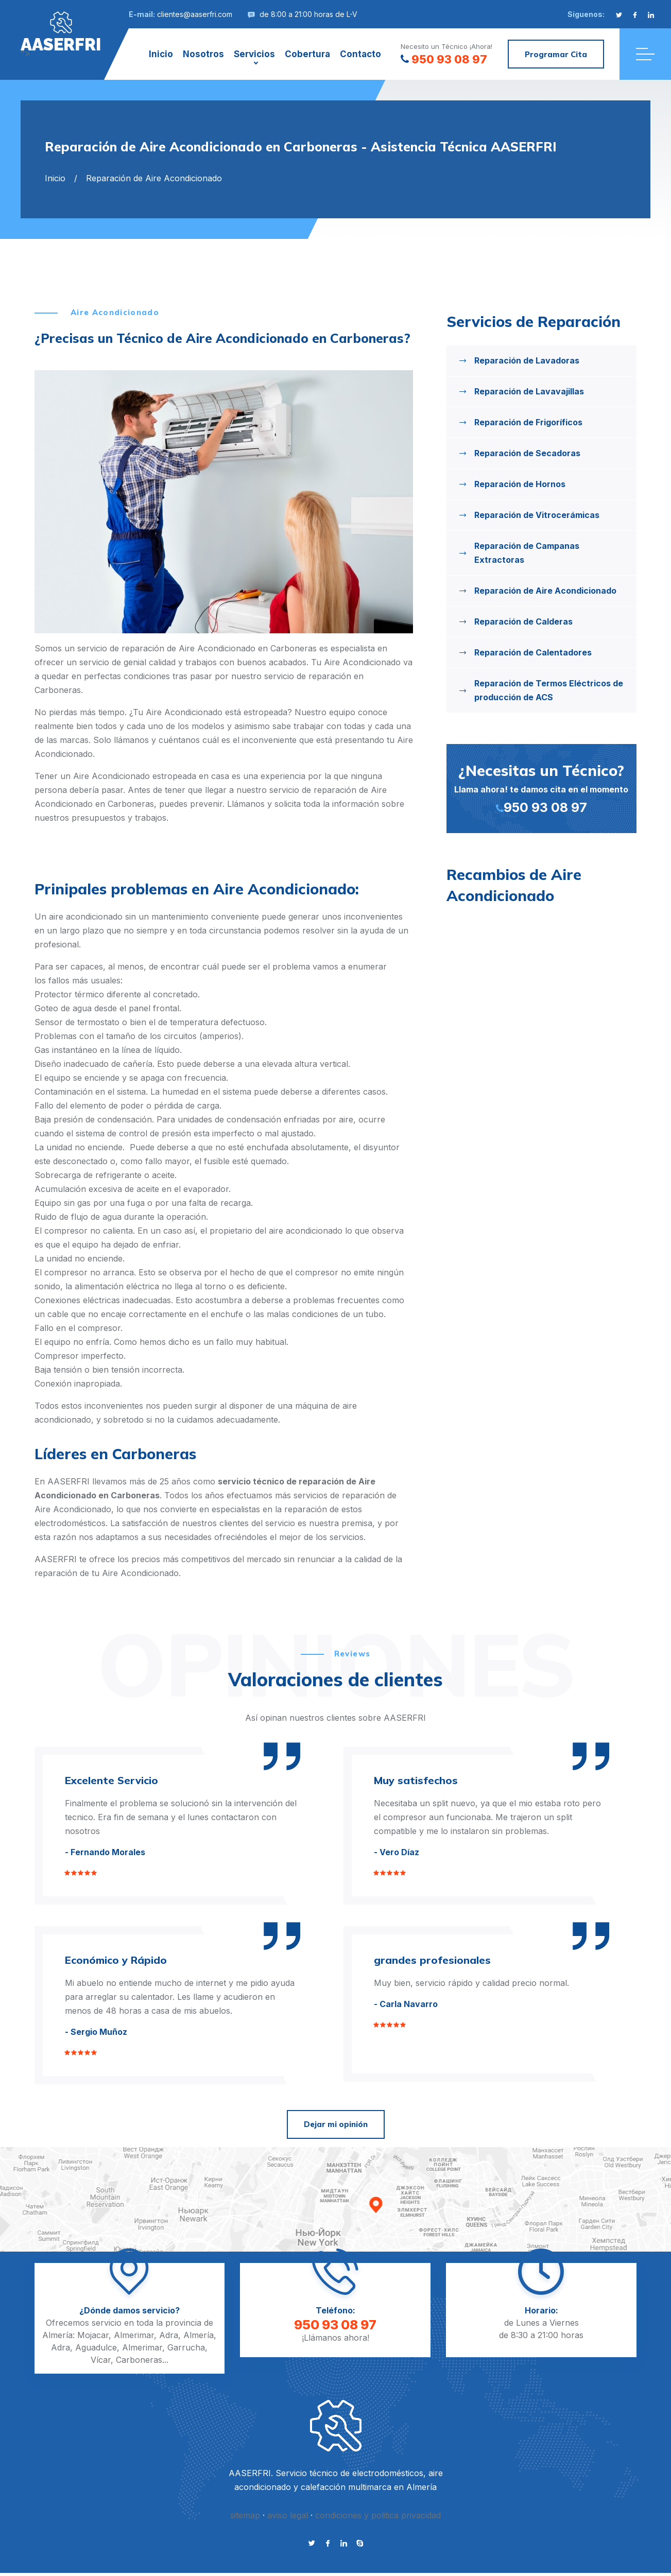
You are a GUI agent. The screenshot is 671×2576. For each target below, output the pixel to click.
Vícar (101, 2360)
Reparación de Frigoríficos (528, 422)
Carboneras (139, 2360)
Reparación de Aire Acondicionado (545, 590)
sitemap (245, 2515)
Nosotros (203, 54)
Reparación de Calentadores (533, 652)
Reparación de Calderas (523, 621)
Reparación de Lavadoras (526, 360)
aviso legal (287, 2515)
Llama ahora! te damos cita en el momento (541, 787)
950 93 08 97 (444, 59)
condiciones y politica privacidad (378, 2515)
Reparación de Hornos (519, 484)
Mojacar (93, 2335)
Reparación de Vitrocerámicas (536, 515)
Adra (168, 2335)
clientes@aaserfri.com (194, 14)
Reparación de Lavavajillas (529, 391)
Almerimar (134, 2335)
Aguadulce (96, 2347)
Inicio (161, 54)
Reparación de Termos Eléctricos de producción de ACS (548, 690)
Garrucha (186, 2347)
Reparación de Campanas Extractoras (526, 553)
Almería (198, 2335)
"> (61, 32)
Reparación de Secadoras (527, 453)
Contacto (360, 54)
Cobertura (307, 54)
